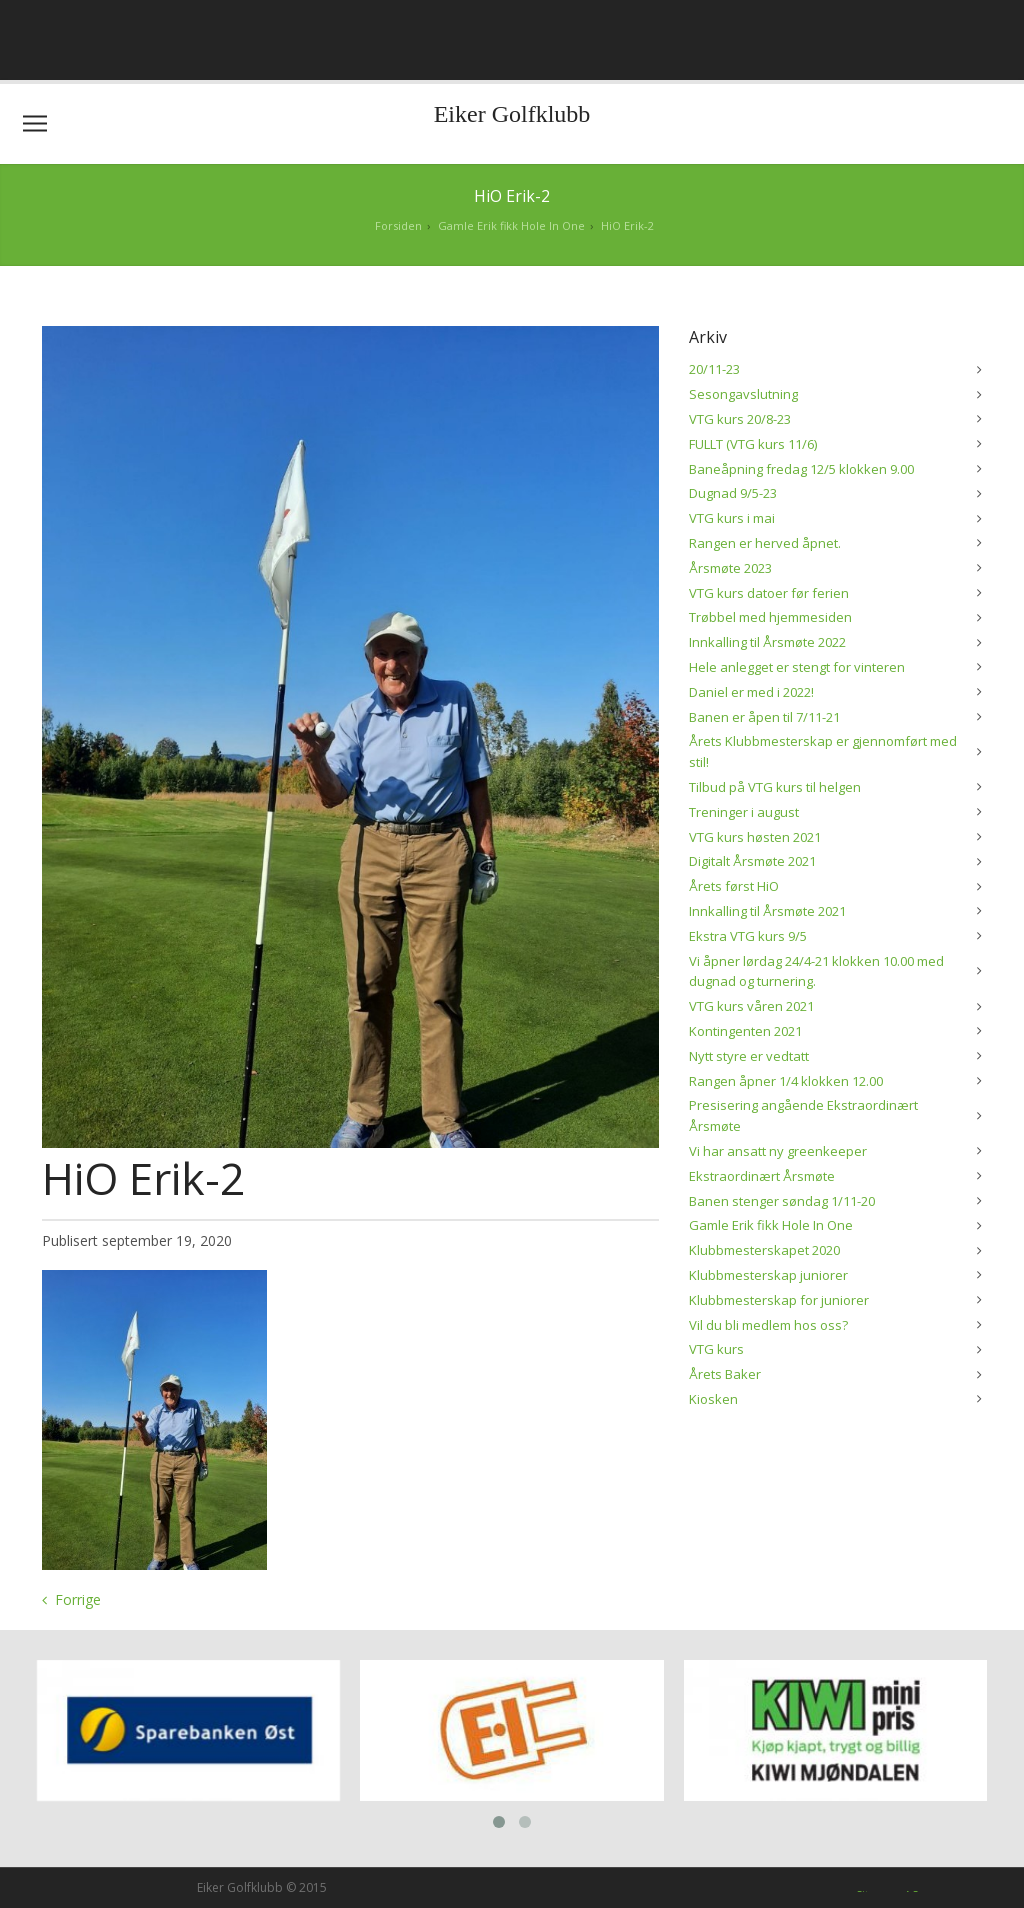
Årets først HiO (734, 886)
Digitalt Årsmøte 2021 (752, 861)
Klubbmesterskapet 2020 (764, 1250)
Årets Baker (725, 1374)
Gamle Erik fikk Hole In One (511, 225)
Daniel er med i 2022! (751, 692)
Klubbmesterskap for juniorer (779, 1300)
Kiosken (713, 1399)
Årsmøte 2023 (730, 568)
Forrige (78, 1599)
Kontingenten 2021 (745, 1031)
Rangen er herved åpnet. (765, 543)
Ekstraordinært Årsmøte (762, 1176)
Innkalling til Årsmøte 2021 (767, 911)
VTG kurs (716, 1349)
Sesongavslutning (743, 394)
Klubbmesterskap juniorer (768, 1275)
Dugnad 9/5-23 (733, 493)
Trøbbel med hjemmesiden (770, 617)
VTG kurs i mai (732, 518)
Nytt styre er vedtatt (749, 1056)
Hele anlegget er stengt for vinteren (797, 667)
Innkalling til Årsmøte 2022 (767, 642)
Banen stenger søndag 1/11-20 (782, 1201)
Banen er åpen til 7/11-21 (764, 717)
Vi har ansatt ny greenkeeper (778, 1151)
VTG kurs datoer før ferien (769, 593)
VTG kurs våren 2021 (751, 1006)
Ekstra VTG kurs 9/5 (748, 936)
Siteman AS (887, 1889)
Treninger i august (744, 812)
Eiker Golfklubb (512, 114)
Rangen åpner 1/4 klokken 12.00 (786, 1081)
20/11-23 (714, 369)
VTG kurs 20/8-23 (740, 419)
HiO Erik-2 (627, 225)
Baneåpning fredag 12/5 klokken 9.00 (801, 469)
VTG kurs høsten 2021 (755, 837)
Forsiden (398, 225)
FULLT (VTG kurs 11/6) (753, 444)
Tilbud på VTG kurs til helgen (775, 787)
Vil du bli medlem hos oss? (768, 1325)
